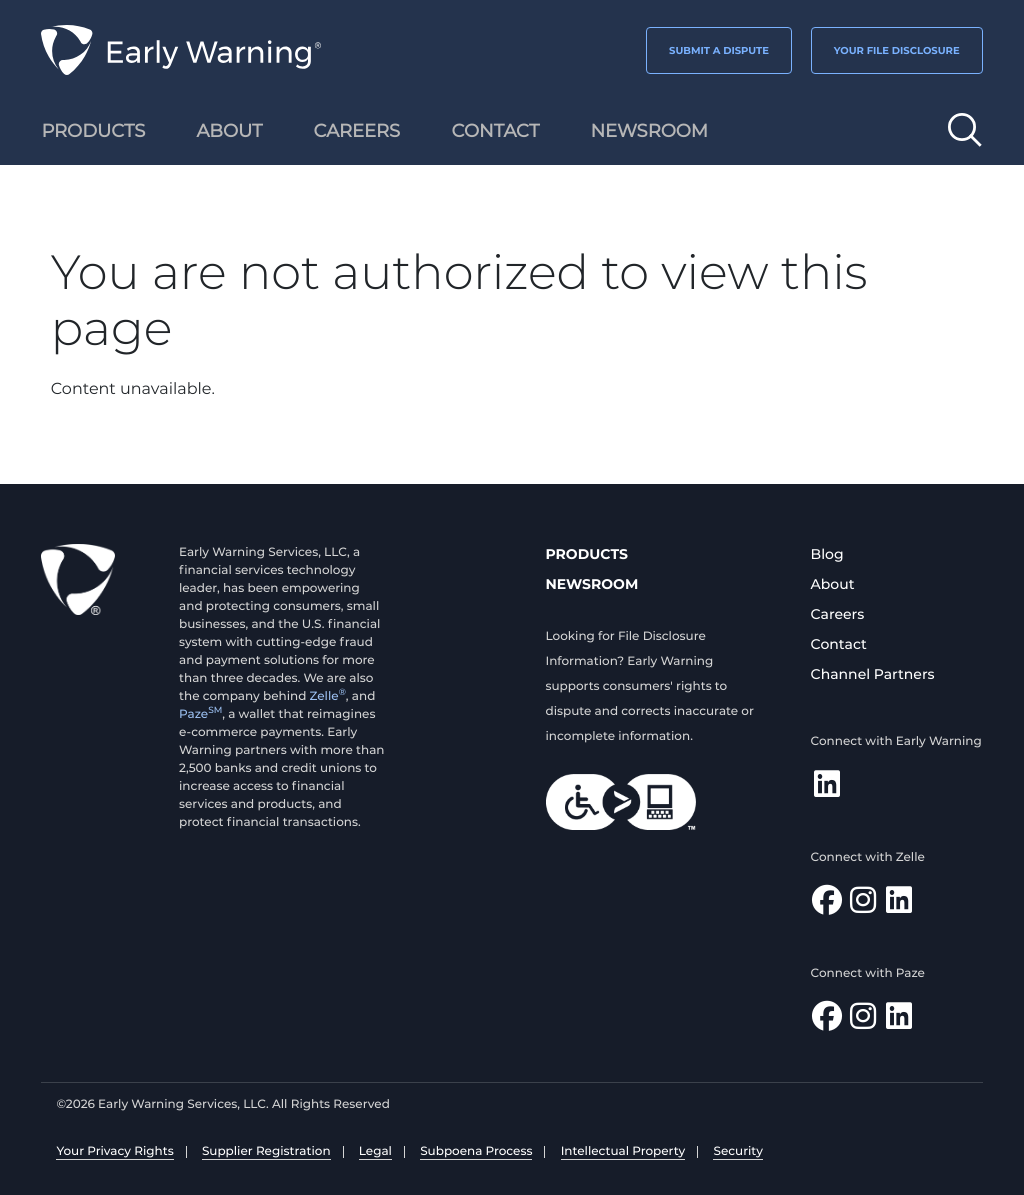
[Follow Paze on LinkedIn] (899, 1021)
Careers (838, 614)
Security (737, 1151)
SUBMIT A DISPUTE (719, 50)
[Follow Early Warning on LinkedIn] (827, 789)
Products (587, 554)
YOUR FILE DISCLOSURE (897, 50)
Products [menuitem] (93, 131)
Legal (375, 1151)
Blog (827, 554)
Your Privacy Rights (114, 1151)
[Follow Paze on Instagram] (863, 1021)
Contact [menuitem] (495, 131)
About (833, 584)
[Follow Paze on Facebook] (827, 1021)
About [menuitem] (229, 131)
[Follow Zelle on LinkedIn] (899, 905)
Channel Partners (873, 674)
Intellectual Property (623, 1151)
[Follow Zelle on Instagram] (863, 905)
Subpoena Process (476, 1151)
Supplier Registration (266, 1151)
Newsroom (592, 584)
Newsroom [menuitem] (649, 131)
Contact (839, 644)
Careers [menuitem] (357, 131)
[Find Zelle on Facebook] (827, 905)
